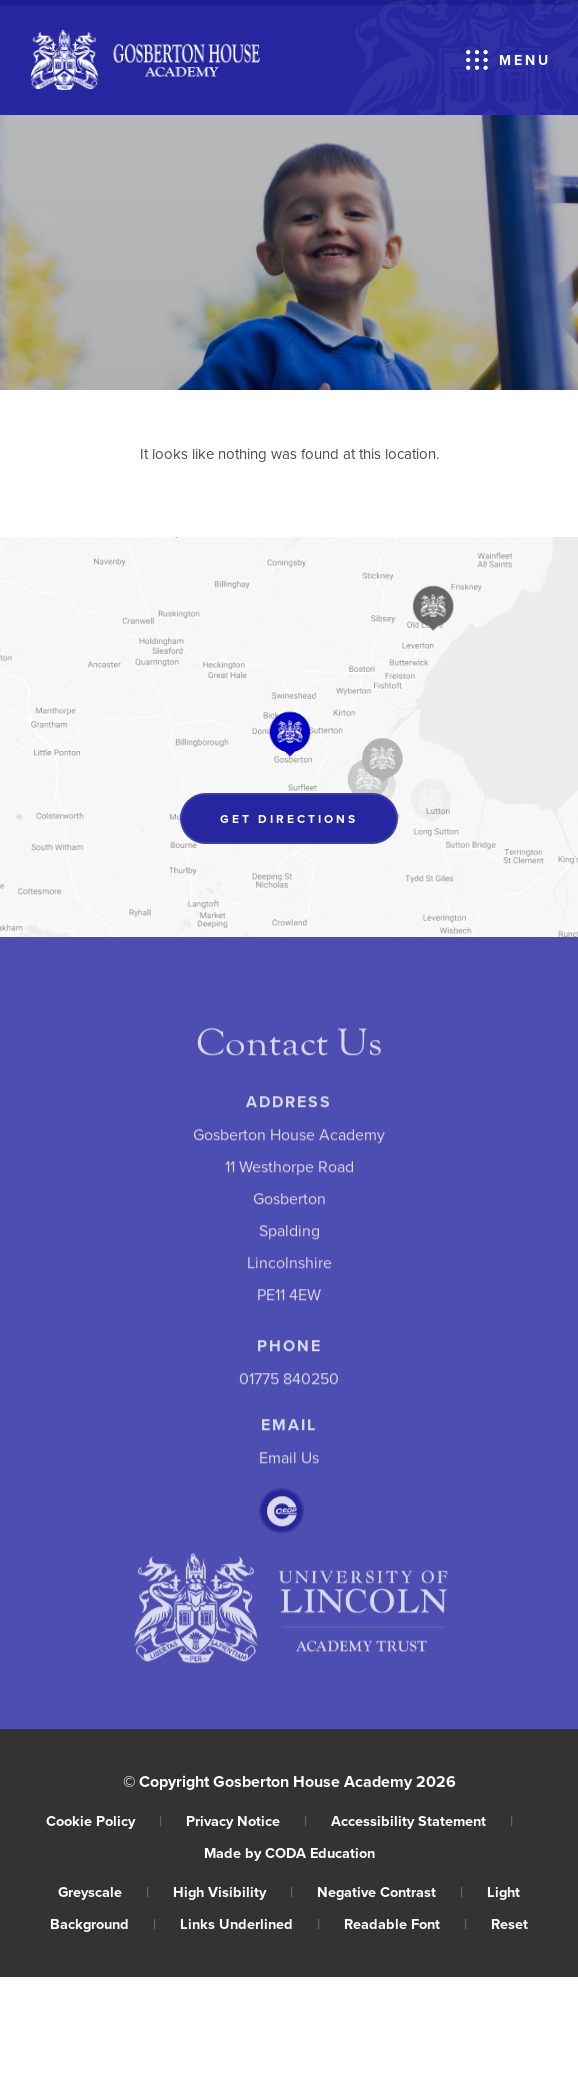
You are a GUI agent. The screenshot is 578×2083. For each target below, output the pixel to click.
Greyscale (103, 1891)
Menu (525, 60)
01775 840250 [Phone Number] (289, 1383)
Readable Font (405, 1923)
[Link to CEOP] (281, 1515)
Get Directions (309, 822)
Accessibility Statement (422, 1820)
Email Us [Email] (289, 1462)
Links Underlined (250, 1923)
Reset (509, 1923)
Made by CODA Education (289, 1852)
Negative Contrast (390, 1891)
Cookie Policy (104, 1820)
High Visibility (233, 1891)
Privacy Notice (246, 1820)
